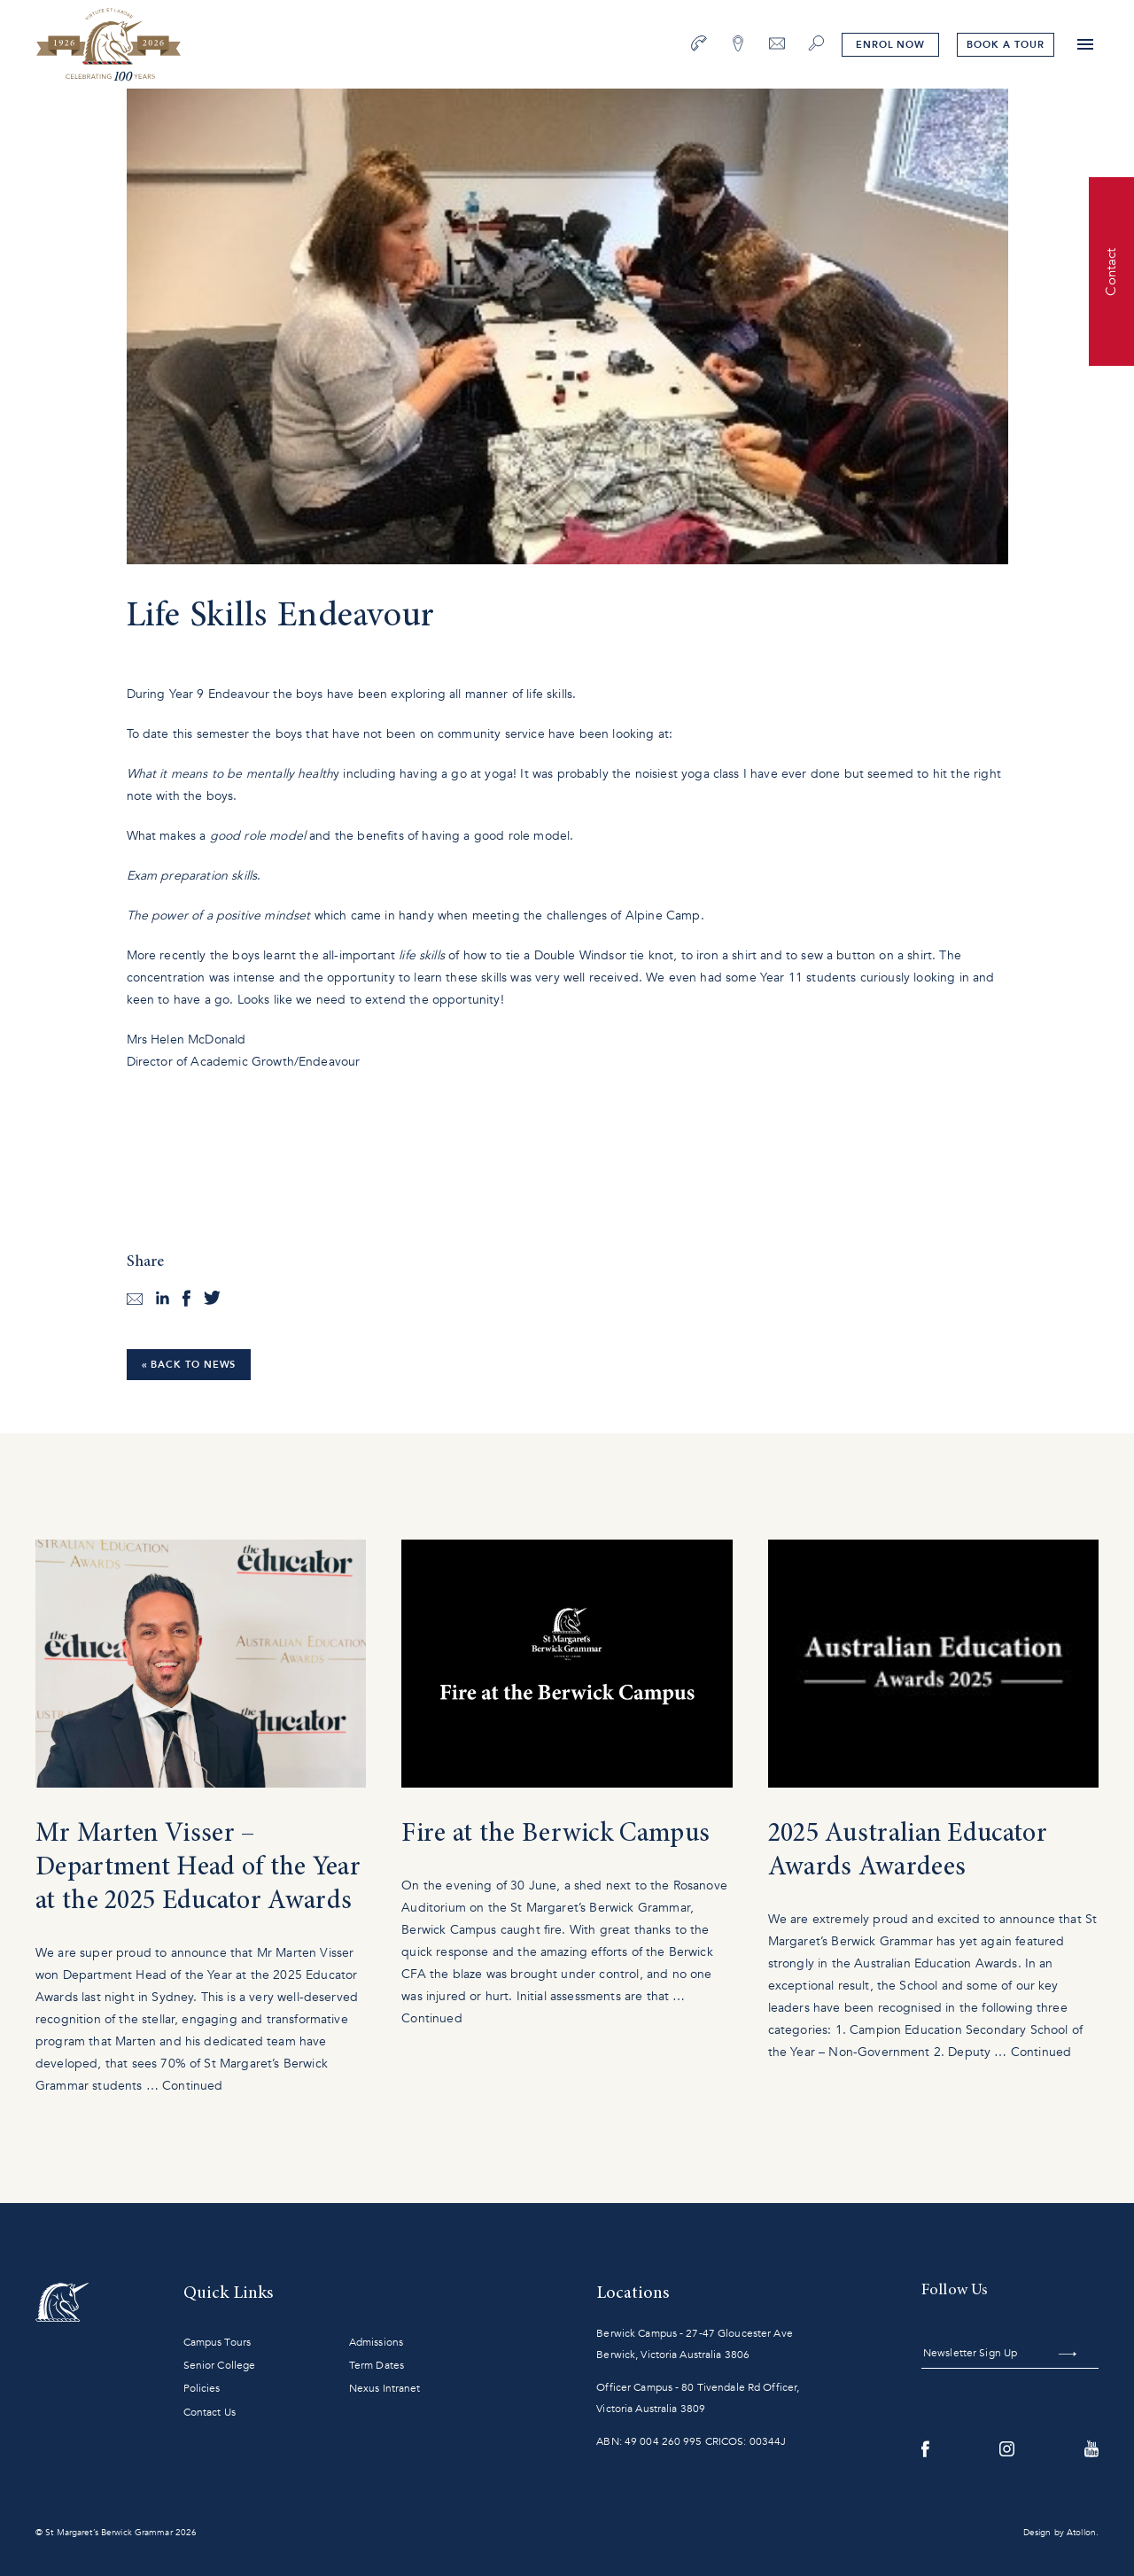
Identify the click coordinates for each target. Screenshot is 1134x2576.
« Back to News (189, 1364)
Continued (192, 2085)
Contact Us (209, 2412)
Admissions (376, 2342)
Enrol (890, 45)
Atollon (1081, 2532)
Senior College (219, 2365)
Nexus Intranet (385, 2388)
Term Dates (376, 2365)
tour (1005, 45)
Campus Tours (217, 2342)
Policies (202, 2388)
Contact (1111, 271)
